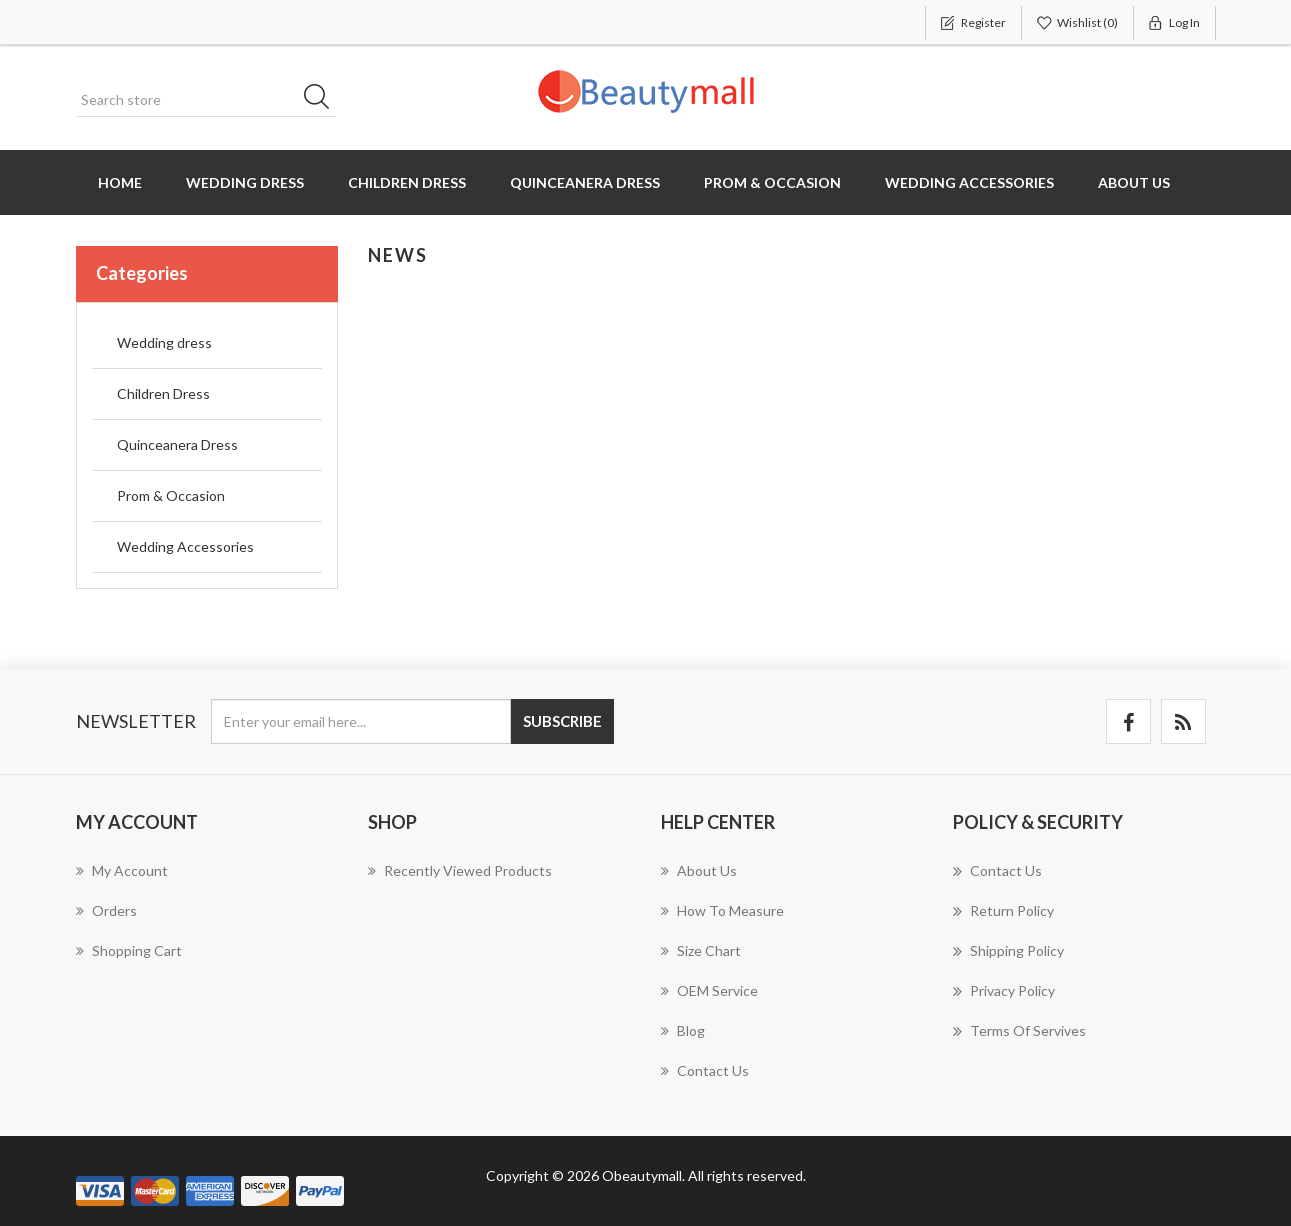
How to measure (722, 910)
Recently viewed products (460, 870)
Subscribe (562, 721)
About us (1134, 182)
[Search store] (206, 100)
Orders (106, 910)
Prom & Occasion (772, 182)
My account (122, 870)
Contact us (705, 1070)
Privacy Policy (1004, 991)
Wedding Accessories (969, 182)
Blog (683, 1030)
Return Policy (1003, 911)
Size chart (701, 950)
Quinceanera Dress (585, 182)
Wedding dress (245, 182)
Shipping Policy (1008, 951)
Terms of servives (1019, 1031)
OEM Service (709, 990)
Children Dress (407, 182)
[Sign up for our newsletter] (361, 721)
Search (323, 100)
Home (120, 182)
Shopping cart (129, 950)
